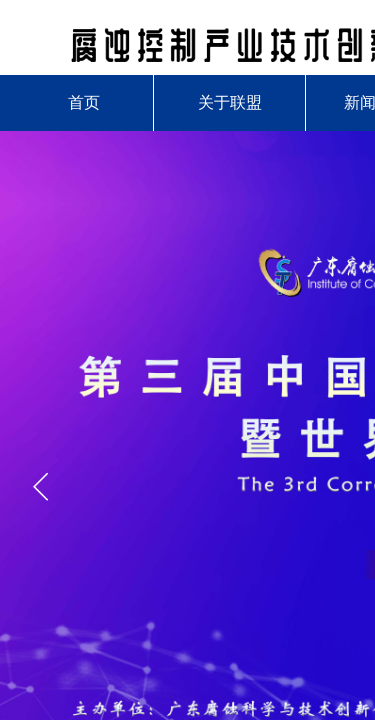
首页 (84, 102)
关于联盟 (230, 102)
